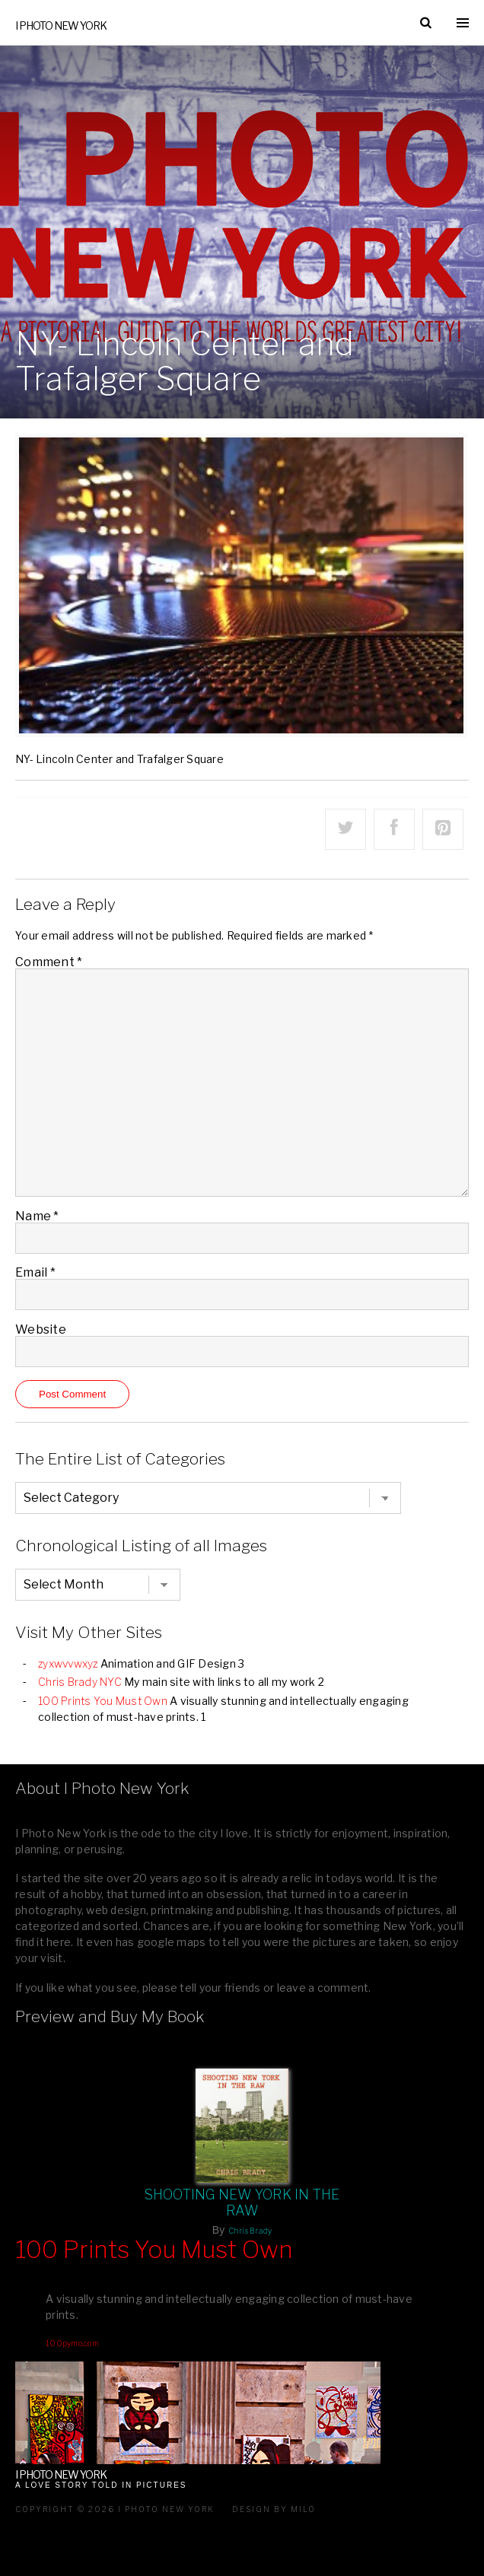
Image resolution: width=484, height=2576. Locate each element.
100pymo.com (72, 2343)
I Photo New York (61, 25)
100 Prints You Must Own (102, 1700)
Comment (48, 962)
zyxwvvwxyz (68, 1663)
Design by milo (274, 2509)
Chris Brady (250, 2230)
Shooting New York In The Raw (242, 2202)
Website (40, 1329)
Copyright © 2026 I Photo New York (115, 2509)
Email (35, 1272)
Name (37, 1216)
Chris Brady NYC (80, 1681)
